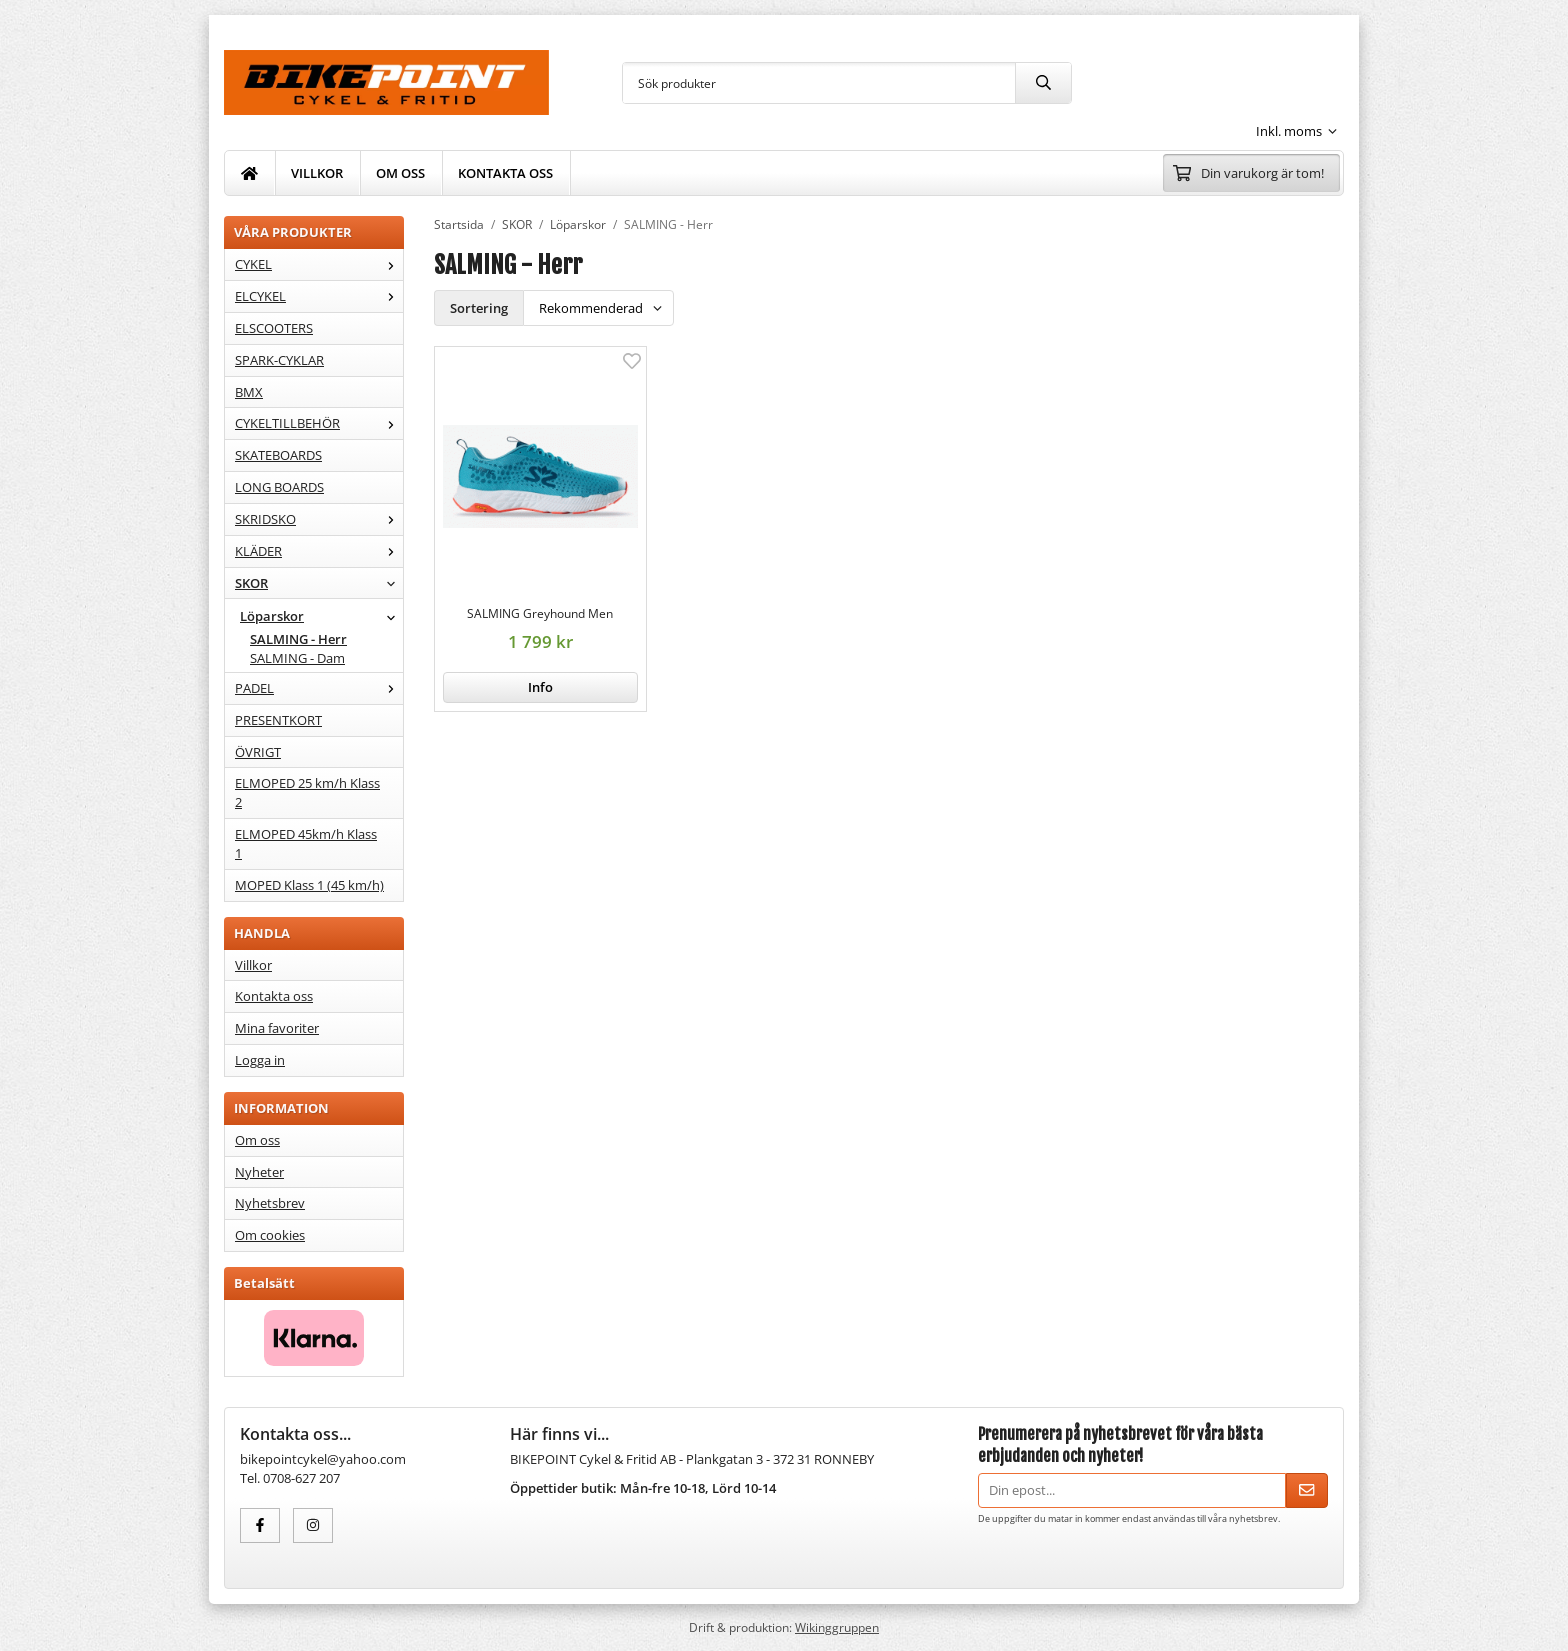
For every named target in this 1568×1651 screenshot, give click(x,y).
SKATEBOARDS (278, 455)
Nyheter (259, 1172)
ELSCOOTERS (274, 328)
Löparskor (321, 616)
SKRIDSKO (319, 519)
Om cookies (270, 1235)
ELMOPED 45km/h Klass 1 (306, 843)
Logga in (260, 1060)
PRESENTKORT (278, 720)
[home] (250, 173)
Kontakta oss (274, 996)
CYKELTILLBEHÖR (319, 423)
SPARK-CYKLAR (279, 360)
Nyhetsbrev (270, 1203)
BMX (249, 392)
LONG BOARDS (279, 487)
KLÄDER (319, 551)
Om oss (257, 1140)
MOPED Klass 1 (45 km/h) (309, 885)
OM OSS (400, 173)
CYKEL (319, 264)
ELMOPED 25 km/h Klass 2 (307, 792)
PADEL (319, 688)
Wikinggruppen (837, 1627)
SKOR (319, 583)
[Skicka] (1307, 1490)
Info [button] (540, 687)
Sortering (479, 308)
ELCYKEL (319, 296)
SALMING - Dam (297, 658)
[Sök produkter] (819, 83)
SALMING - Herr (298, 639)
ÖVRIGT (258, 752)
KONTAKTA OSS (505, 173)
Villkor (253, 965)
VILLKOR (317, 173)
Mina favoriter (277, 1028)
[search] (1043, 83)
